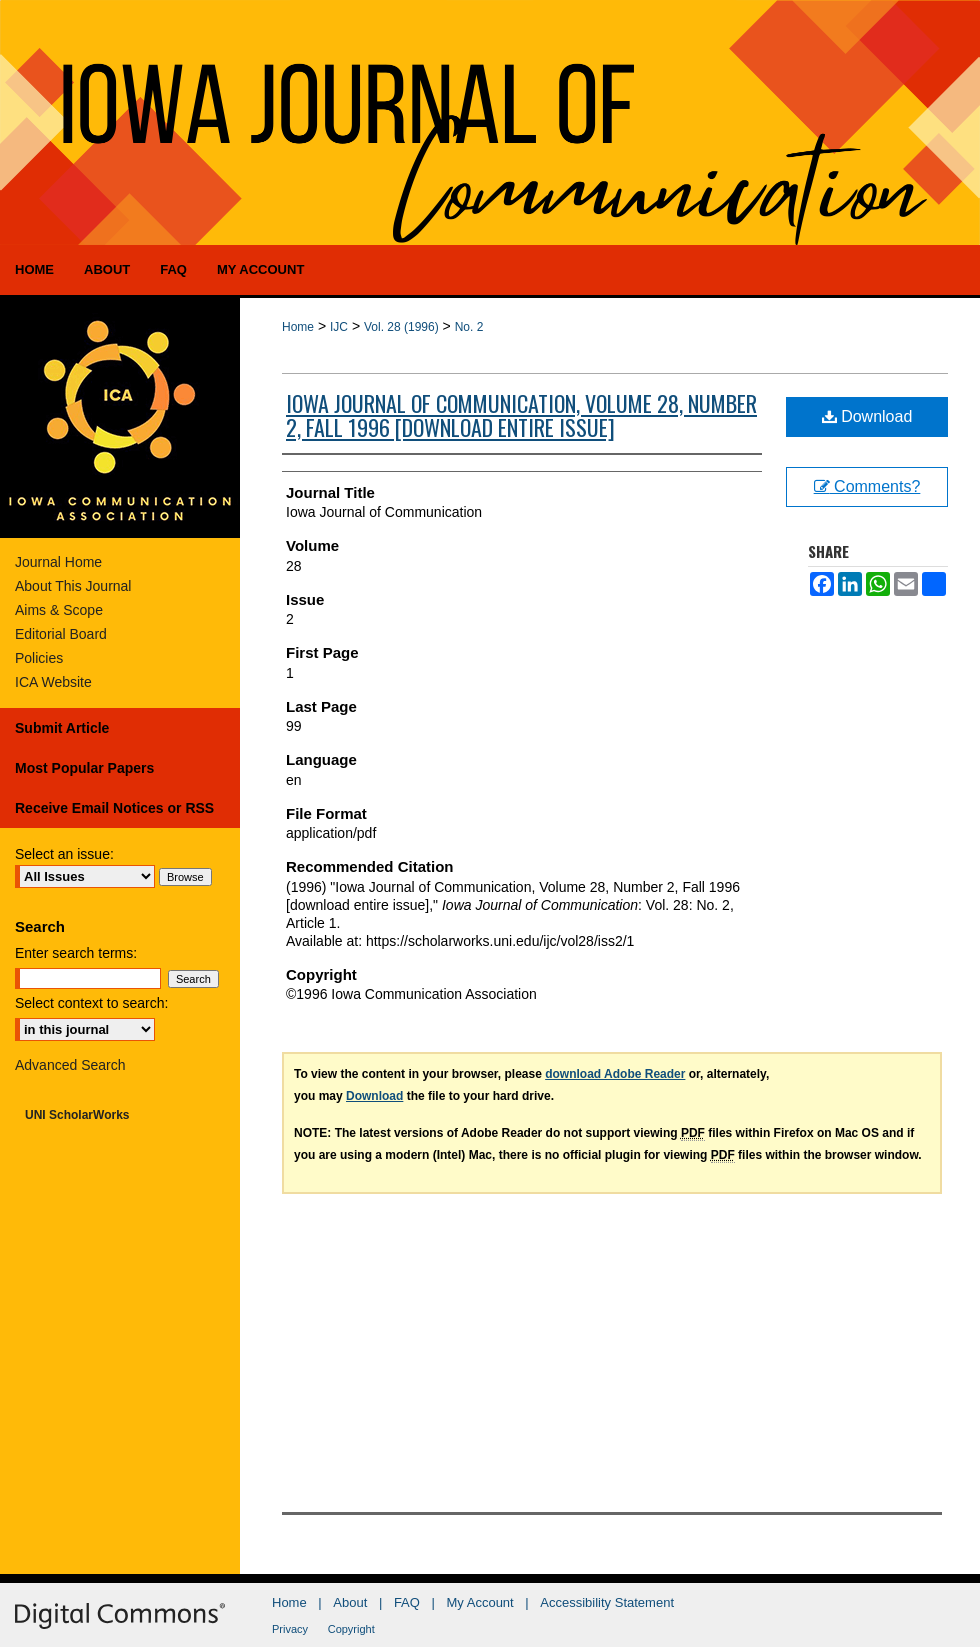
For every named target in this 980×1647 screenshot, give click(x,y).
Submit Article (62, 728)
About (350, 1602)
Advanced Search (70, 1065)
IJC (339, 327)
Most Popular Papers (84, 768)
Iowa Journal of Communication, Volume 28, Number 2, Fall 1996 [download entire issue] (521, 415)
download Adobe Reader (615, 1074)
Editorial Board (61, 634)
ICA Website (53, 682)
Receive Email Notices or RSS (114, 808)
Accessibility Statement (607, 1602)
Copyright (351, 1629)
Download (867, 416)
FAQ (407, 1602)
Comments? (867, 486)
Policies (39, 658)
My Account (480, 1602)
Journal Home (58, 562)
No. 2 (469, 327)
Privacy (290, 1629)
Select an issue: (64, 854)
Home (298, 327)
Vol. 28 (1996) (401, 327)
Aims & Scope (59, 610)
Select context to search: (91, 1003)
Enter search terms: (76, 953)
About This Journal (73, 586)
